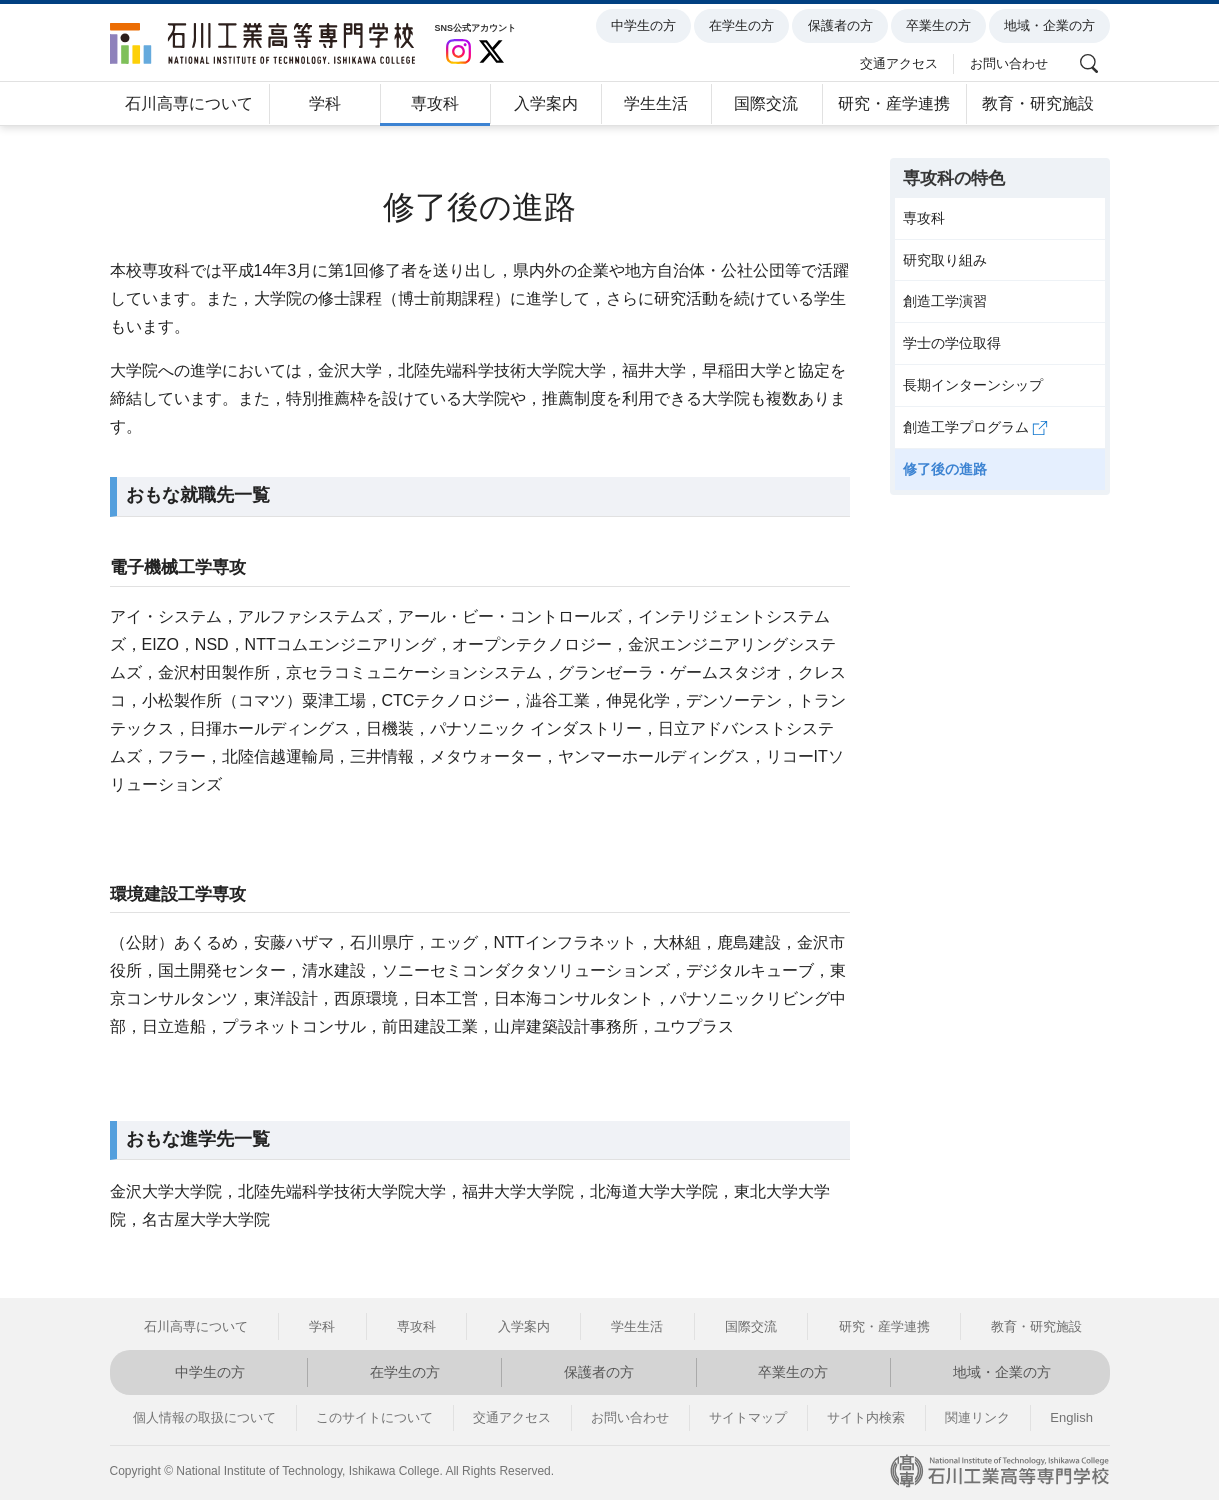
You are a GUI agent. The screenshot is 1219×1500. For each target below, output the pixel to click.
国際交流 (766, 103)
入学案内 (546, 103)
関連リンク (977, 1417)
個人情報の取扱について (204, 1417)
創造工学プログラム (976, 427)
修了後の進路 (945, 469)
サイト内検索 (866, 1417)
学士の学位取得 (952, 343)
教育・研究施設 (1038, 103)
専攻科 (435, 103)
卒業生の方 (941, 26)
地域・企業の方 (1052, 26)
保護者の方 (843, 26)
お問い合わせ (1012, 62)
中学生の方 (646, 26)
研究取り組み (945, 260)
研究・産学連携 (894, 103)
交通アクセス (902, 62)
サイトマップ (748, 1417)
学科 (325, 103)
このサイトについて (374, 1417)
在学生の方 (745, 26)
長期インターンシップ (973, 385)
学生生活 (656, 103)
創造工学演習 (945, 301)
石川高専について (189, 103)
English (1071, 1417)
